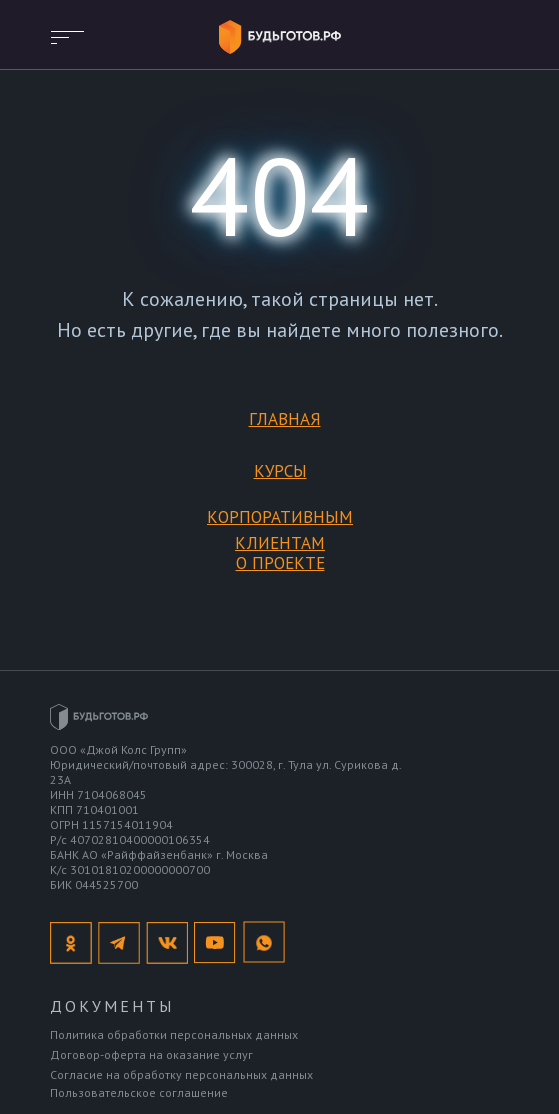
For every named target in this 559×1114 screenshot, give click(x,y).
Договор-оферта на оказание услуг (151, 1054)
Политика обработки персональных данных (174, 1034)
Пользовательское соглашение (139, 1092)
